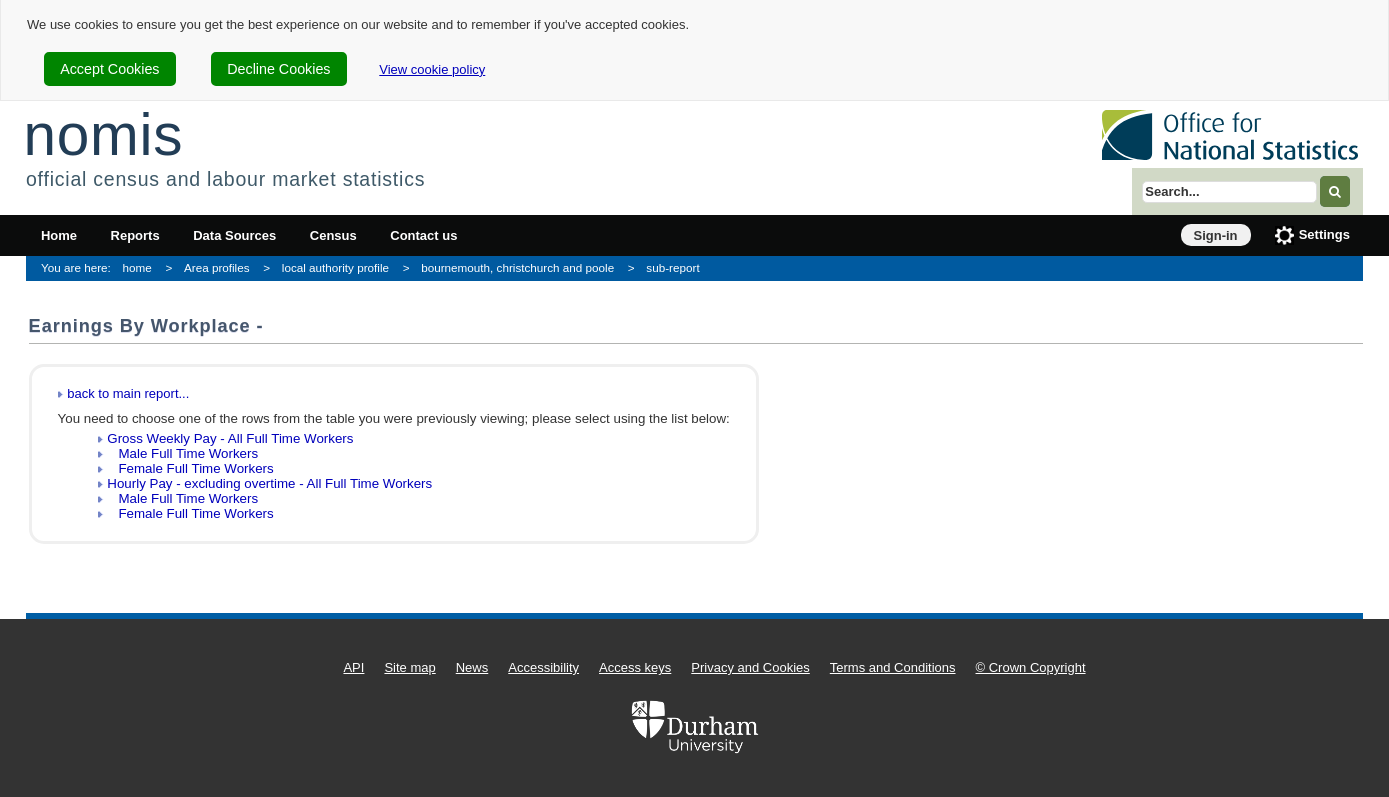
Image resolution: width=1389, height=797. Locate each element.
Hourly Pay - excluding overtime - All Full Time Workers (269, 483)
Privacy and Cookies (750, 667)
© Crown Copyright (1031, 667)
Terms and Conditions (893, 667)
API (353, 667)
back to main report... (128, 393)
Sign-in (1216, 235)
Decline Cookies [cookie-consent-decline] (278, 69)
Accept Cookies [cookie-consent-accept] (109, 69)
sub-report (672, 267)
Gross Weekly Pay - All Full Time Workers (230, 438)
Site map (409, 667)
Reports (135, 235)
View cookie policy (432, 69)
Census (333, 235)
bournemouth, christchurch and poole (517, 267)
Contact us (423, 235)
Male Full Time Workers (182, 453)
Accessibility (543, 667)
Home (59, 235)
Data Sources (234, 235)
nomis (103, 134)
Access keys (635, 667)
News (472, 667)
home (137, 267)
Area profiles (217, 267)
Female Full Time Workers (190, 468)
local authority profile (335, 267)
